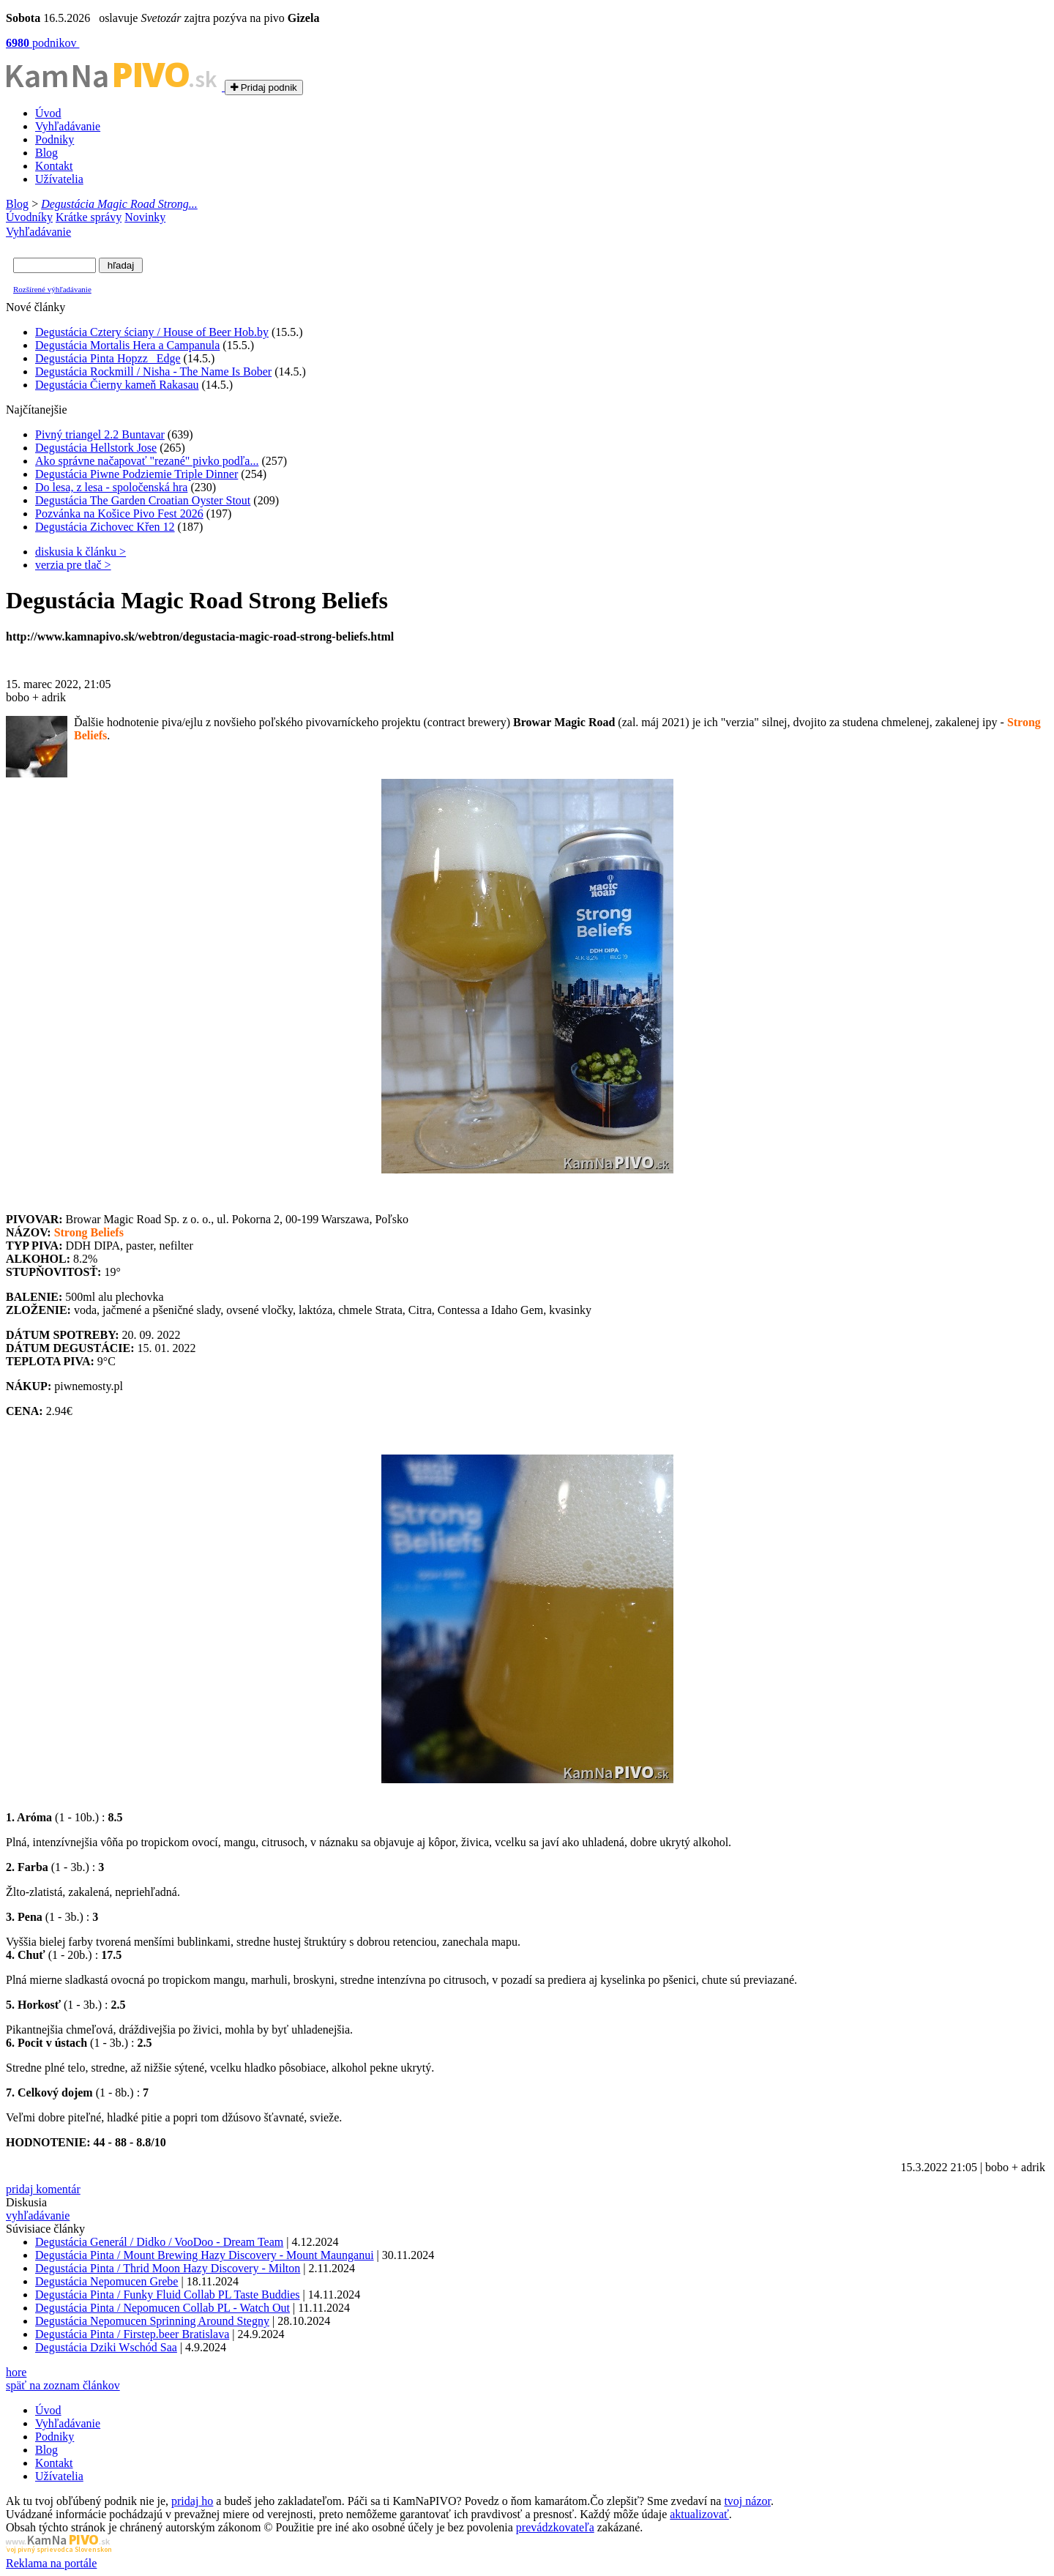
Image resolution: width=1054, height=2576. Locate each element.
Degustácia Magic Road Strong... (119, 204)
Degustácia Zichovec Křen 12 (105, 526)
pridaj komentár (43, 2189)
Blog (46, 152)
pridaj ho (192, 2501)
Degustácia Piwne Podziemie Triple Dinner (136, 474)
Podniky (54, 139)
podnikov (42, 43)
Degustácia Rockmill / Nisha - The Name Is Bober (153, 371)
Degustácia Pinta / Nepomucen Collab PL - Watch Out (162, 2307)
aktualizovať (699, 2514)
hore (16, 2372)
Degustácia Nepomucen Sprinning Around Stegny (152, 2321)
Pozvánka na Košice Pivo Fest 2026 (119, 513)
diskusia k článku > (80, 551)
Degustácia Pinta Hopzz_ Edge (108, 358)
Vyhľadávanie (67, 126)
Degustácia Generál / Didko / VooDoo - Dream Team (159, 2242)
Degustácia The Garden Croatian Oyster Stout (142, 500)
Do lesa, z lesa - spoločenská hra (111, 487)
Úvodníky (29, 217)
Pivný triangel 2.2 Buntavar (100, 434)
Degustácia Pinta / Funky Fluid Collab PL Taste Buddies (167, 2294)
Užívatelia (59, 179)
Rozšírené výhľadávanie (52, 289)
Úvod (48, 113)
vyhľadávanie (38, 2215)
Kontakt (54, 166)
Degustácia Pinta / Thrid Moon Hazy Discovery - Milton (167, 2268)
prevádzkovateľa (555, 2527)
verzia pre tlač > (73, 565)
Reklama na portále (51, 2563)
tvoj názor (747, 2501)
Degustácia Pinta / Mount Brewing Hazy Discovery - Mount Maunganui (204, 2255)
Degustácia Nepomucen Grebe (106, 2281)
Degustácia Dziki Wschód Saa (106, 2347)
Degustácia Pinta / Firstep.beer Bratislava (132, 2334)
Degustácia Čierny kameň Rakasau (116, 384)
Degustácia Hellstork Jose (96, 447)
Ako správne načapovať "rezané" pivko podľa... (146, 461)
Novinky (144, 217)
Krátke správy (89, 217)
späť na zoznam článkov (63, 2385)
